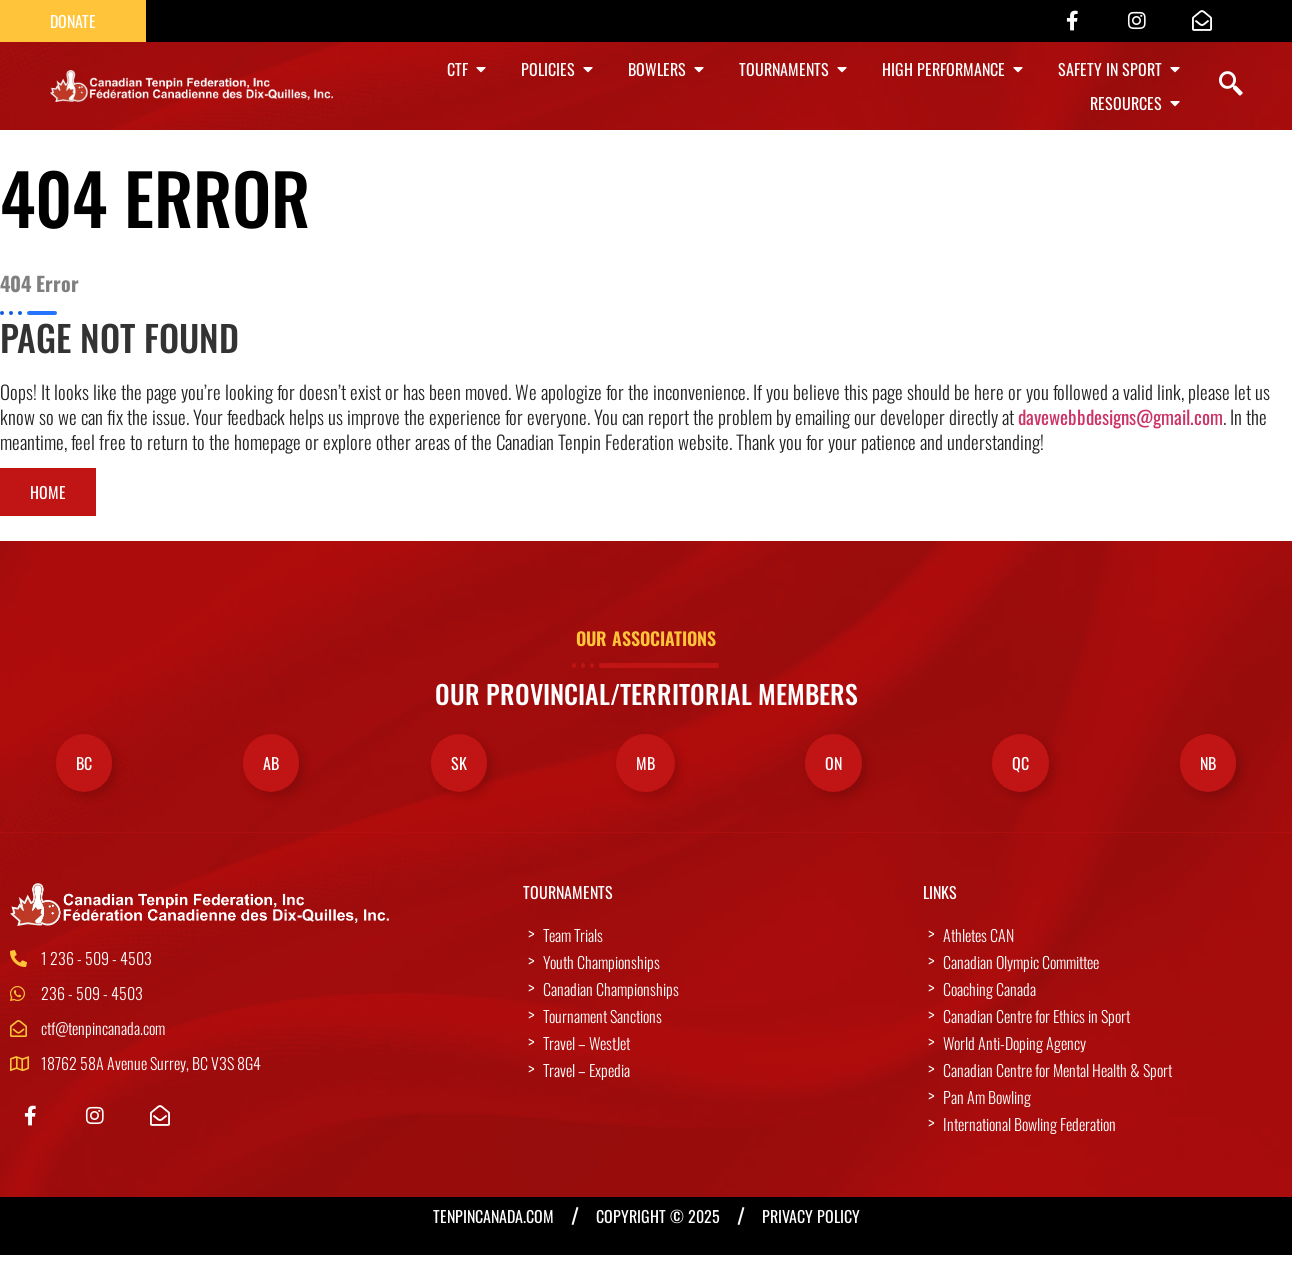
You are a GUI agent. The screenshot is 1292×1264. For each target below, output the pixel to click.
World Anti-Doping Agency (1014, 1052)
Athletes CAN (978, 944)
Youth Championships (601, 971)
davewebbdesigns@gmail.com (1120, 422)
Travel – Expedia (586, 1079)
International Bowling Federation (1029, 1133)
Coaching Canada (989, 998)
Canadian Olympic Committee (1021, 971)
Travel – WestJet (586, 1052)
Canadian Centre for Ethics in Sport (1036, 1025)
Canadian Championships (611, 998)
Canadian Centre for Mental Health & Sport (1057, 1079)
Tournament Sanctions (602, 1025)
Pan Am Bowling (987, 1106)
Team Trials (573, 944)
